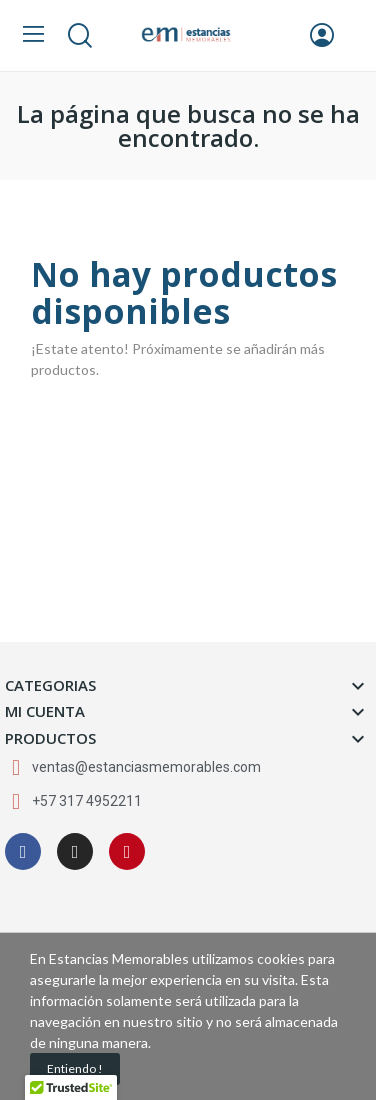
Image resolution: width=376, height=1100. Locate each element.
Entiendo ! (75, 1068)
